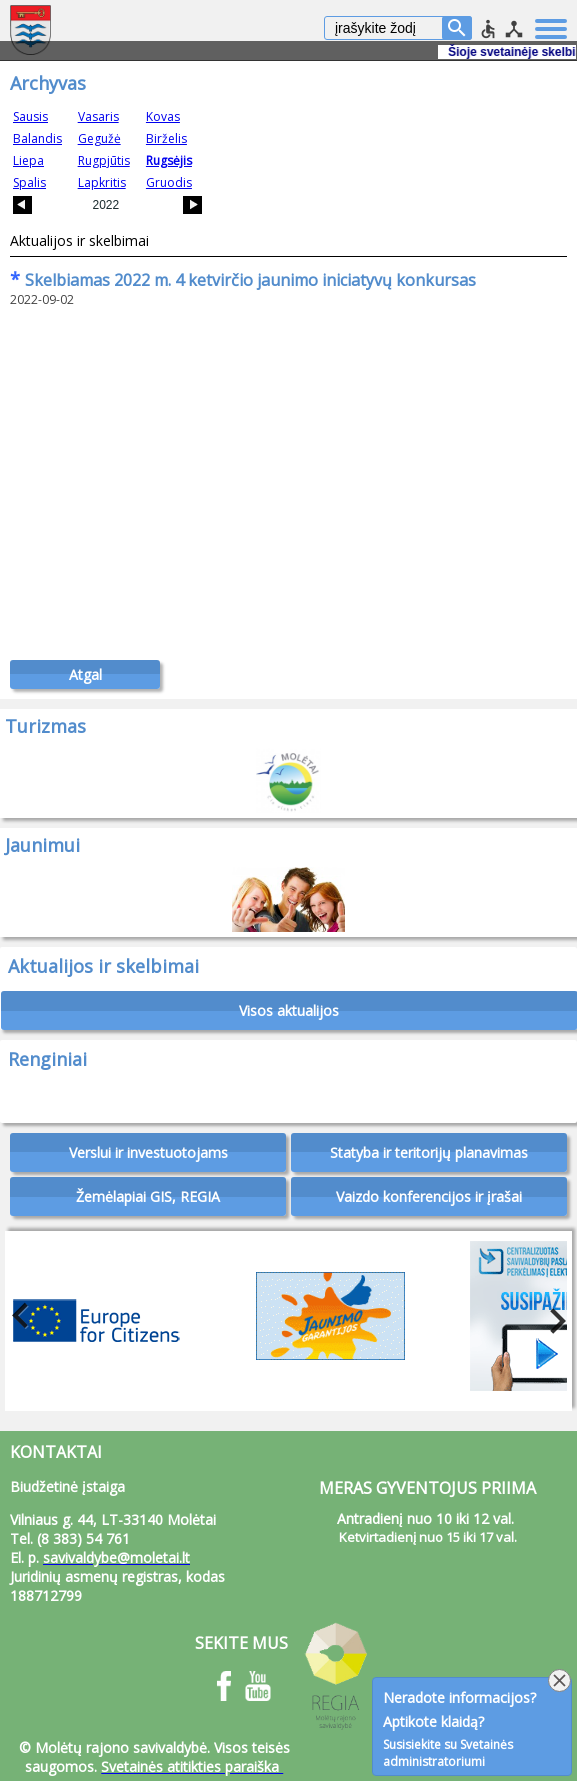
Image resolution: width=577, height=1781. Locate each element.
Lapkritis (102, 182)
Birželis (166, 138)
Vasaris (98, 116)
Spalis (29, 182)
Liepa (28, 160)
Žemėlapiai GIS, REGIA (148, 1196)
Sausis (30, 116)
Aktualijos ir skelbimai (79, 240)
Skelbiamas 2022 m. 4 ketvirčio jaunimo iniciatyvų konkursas (243, 280)
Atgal (85, 674)
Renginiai (47, 1059)
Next (552, 1316)
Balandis (37, 138)
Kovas (163, 116)
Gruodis (169, 182)
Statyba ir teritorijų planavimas (429, 1152)
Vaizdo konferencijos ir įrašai (429, 1196)
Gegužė (99, 138)
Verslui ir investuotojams (148, 1152)
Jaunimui (42, 845)
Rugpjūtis (104, 160)
